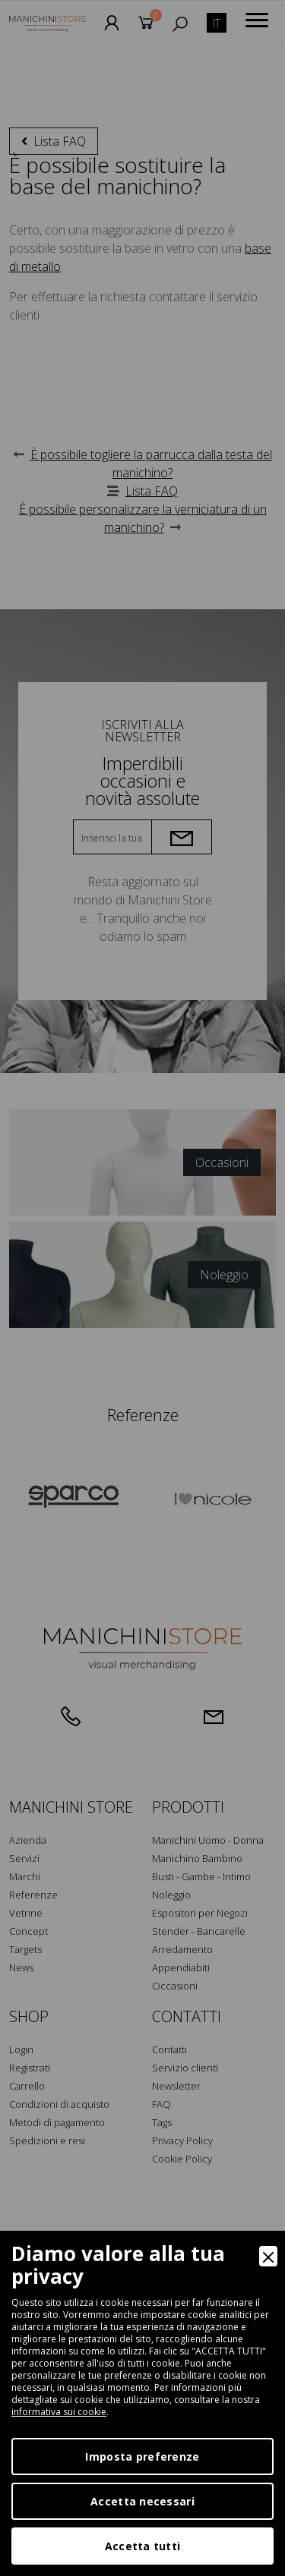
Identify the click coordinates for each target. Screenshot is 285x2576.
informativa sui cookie (58, 2411)
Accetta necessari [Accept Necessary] (142, 2501)
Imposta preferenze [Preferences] (142, 2456)
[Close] (268, 2256)
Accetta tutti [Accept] (143, 2546)
